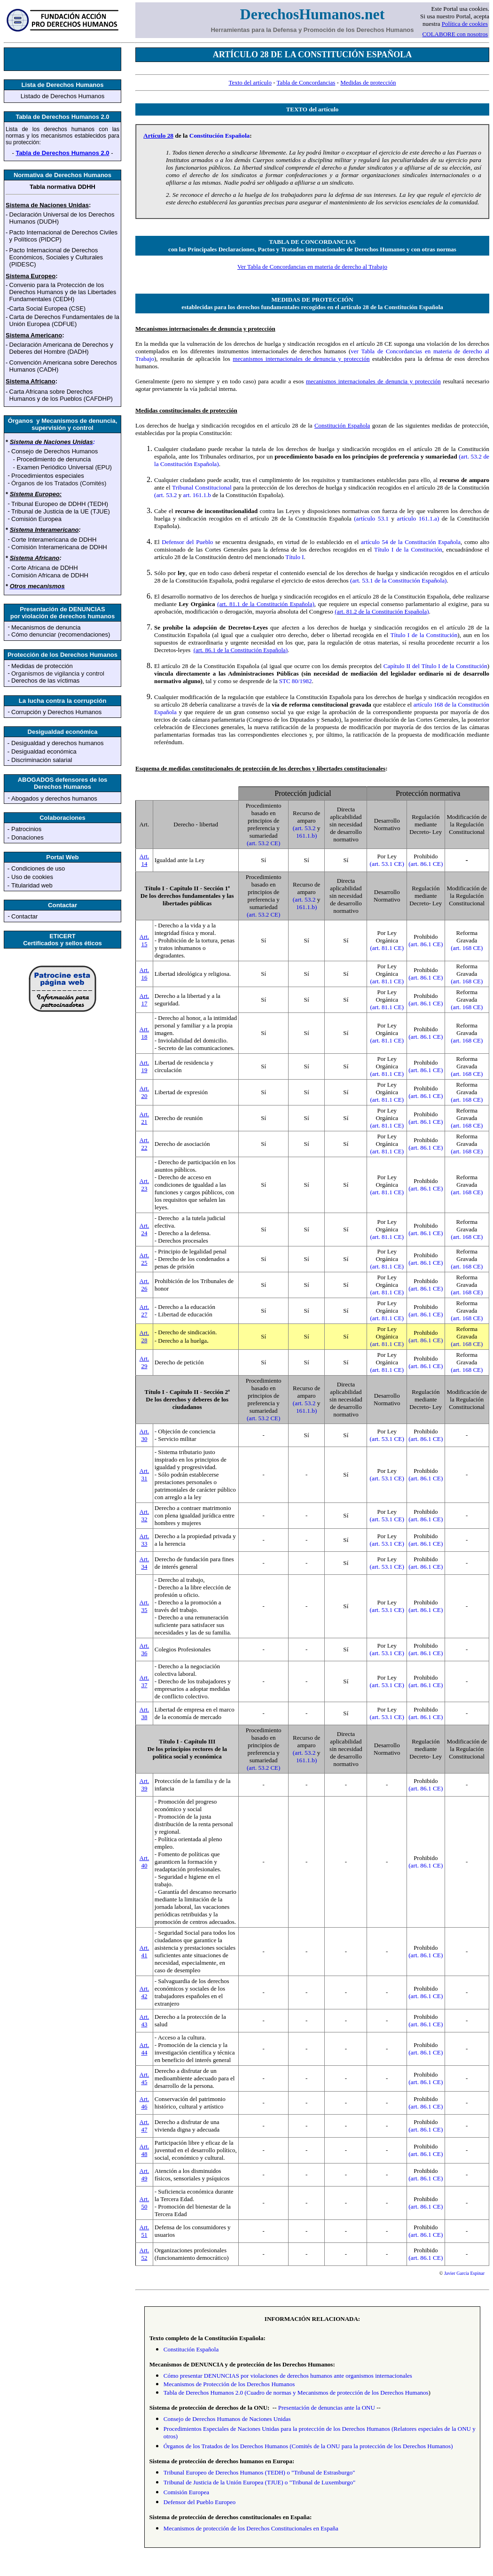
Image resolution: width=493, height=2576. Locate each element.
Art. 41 (144, 1951)
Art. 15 (144, 940)
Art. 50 (144, 2202)
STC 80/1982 (295, 681)
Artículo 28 (158, 135)
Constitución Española (219, 135)
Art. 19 (144, 1066)
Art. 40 (144, 1861)
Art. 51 (144, 2231)
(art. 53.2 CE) (263, 843)
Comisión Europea (186, 2492)
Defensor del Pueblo (187, 541)
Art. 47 (144, 2125)
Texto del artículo (250, 82)
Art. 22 (144, 1143)
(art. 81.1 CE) (386, 947)
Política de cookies (465, 23)
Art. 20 (144, 1092)
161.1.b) (306, 835)
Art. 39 (144, 1784)
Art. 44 (144, 2048)
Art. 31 (144, 1474)
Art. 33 (144, 1540)
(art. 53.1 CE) (387, 863)
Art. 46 (144, 2102)
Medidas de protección (368, 82)
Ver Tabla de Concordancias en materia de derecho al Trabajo (312, 266)
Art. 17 (144, 999)
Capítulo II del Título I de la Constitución (435, 665)
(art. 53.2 (166, 494)
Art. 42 (144, 1992)
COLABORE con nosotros (455, 34)
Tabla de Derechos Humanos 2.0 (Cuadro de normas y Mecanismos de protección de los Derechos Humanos (296, 2392)
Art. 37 (144, 1681)
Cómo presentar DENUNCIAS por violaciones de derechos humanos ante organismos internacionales (288, 2375)
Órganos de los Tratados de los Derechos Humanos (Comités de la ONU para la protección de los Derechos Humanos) (308, 2446)
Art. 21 (144, 1118)
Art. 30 (144, 1435)
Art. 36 (144, 1649)
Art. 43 (144, 2020)
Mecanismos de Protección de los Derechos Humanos (229, 2384)
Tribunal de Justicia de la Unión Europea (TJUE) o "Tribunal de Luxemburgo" (259, 2482)
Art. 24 (144, 1229)
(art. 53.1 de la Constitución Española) (398, 580)
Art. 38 (144, 1713)
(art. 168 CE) (467, 947)
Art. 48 (144, 2150)
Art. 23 (144, 1184)
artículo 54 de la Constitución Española (411, 541)
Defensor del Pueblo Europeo (199, 2502)
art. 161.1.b (197, 494)
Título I (294, 556)
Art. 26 (144, 1284)
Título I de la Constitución (408, 549)
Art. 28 (144, 1336)
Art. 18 (144, 1033)
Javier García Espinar (464, 2273)
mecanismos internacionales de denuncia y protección (301, 358)
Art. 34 (144, 1563)
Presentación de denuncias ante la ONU (326, 2407)
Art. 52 (144, 2254)
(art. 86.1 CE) (425, 863)
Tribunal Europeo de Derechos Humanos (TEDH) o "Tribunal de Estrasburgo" (259, 2472)
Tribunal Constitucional (202, 487)
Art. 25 (144, 1259)
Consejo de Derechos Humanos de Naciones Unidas (227, 2418)
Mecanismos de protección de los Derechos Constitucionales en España (251, 2528)
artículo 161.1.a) (418, 518)
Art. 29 (144, 1362)
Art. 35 (144, 1606)
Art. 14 (144, 860)
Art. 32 (144, 1515)
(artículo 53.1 (372, 518)
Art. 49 (144, 2174)
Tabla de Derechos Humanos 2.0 (62, 152)
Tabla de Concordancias (306, 82)
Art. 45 (144, 2078)
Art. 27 (144, 1310)
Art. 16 (144, 973)
